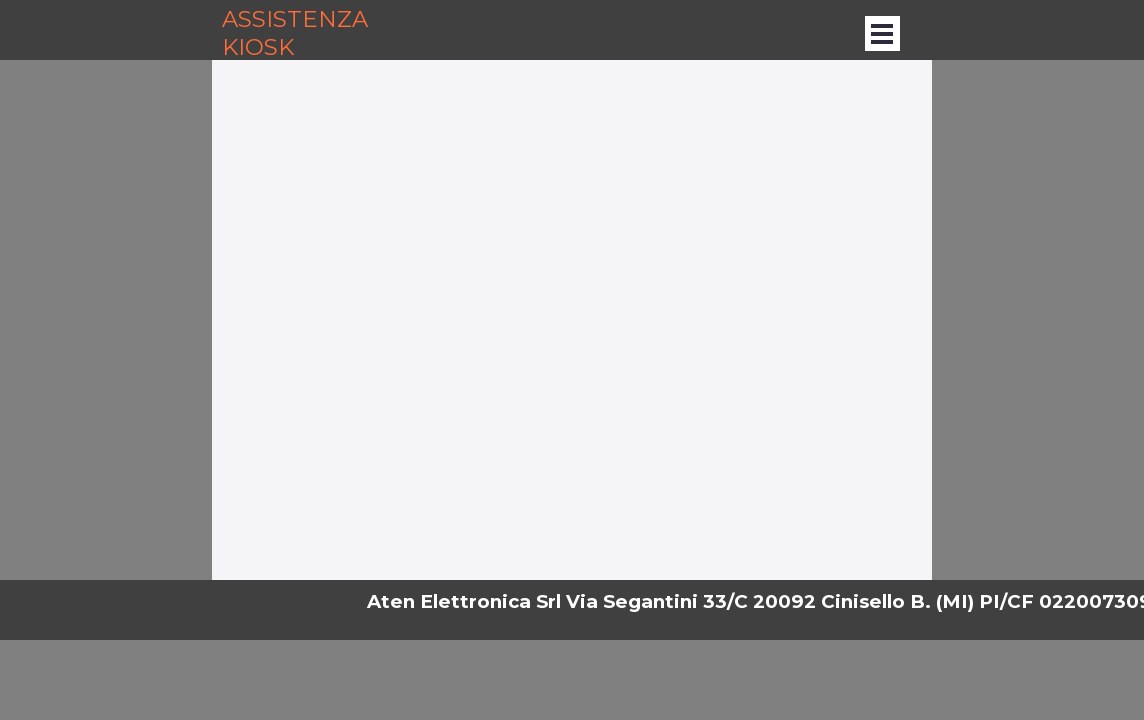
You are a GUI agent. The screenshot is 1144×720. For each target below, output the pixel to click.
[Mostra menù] (882, 33)
